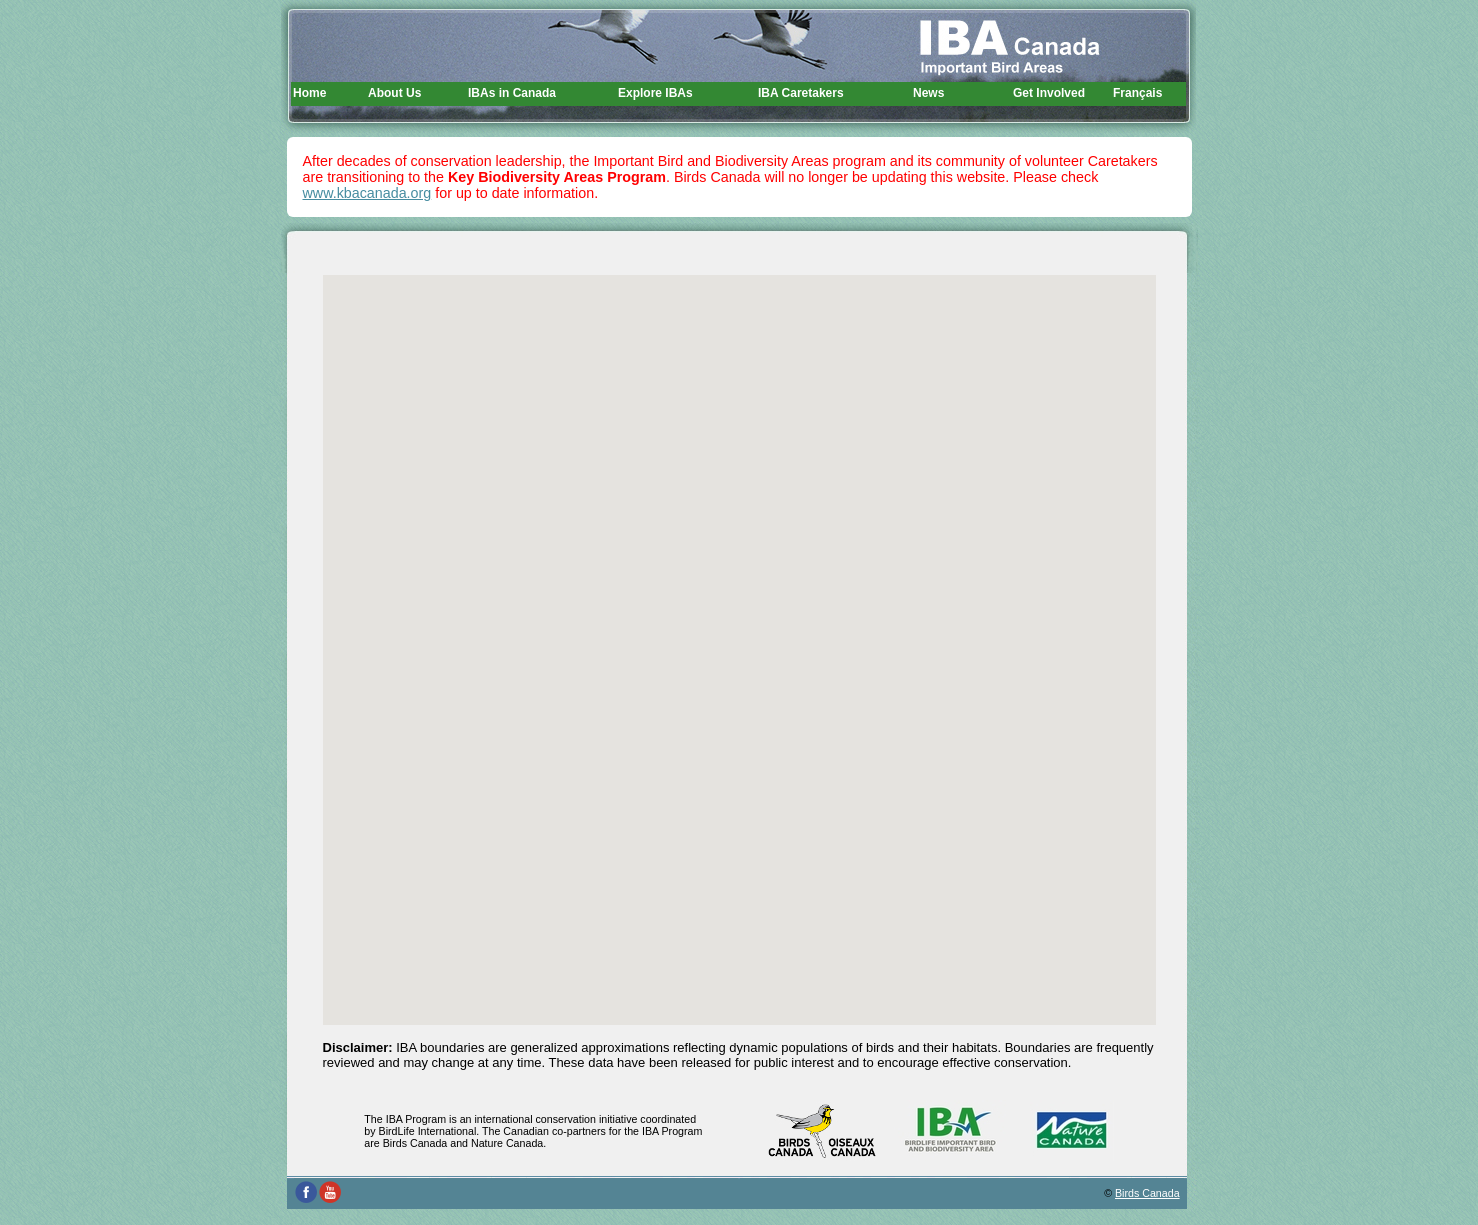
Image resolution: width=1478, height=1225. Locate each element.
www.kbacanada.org (367, 193)
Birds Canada (1147, 1193)
